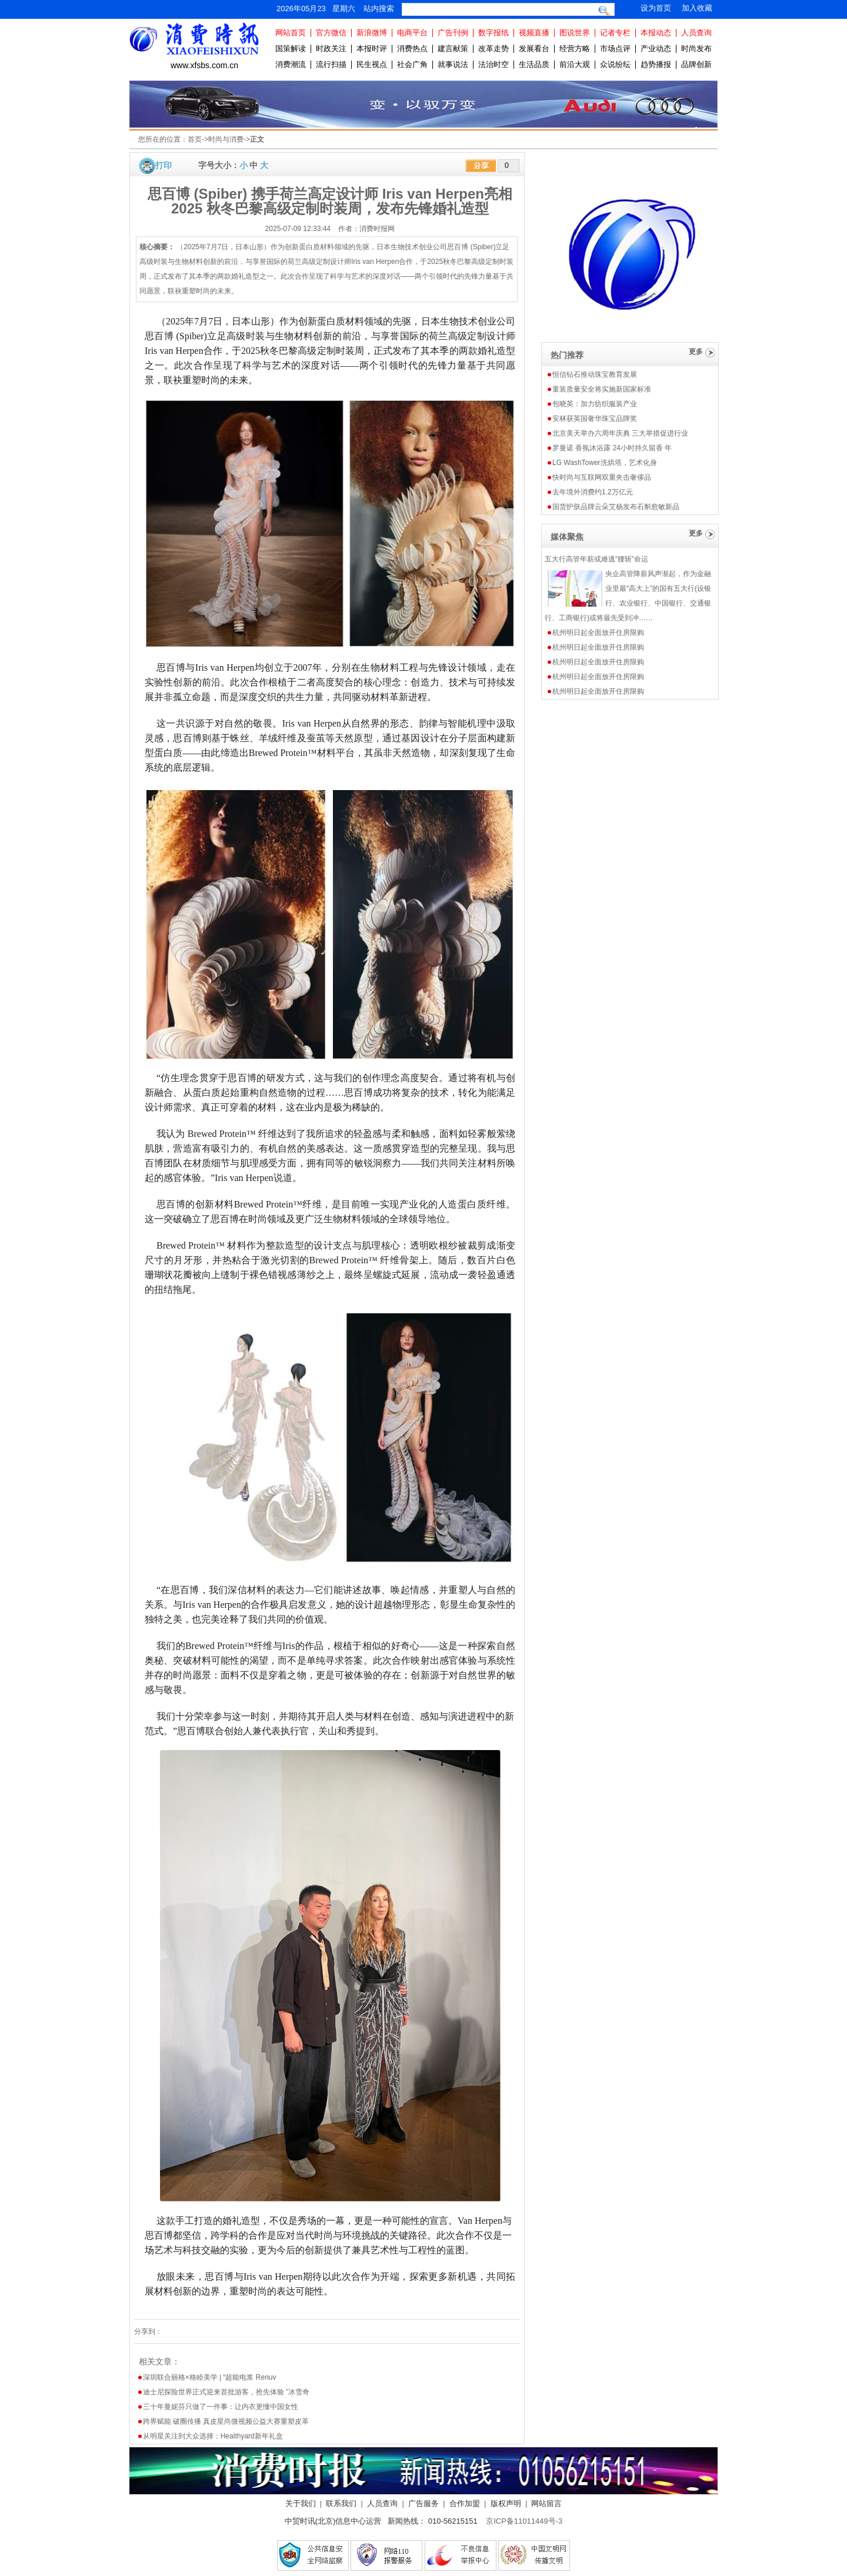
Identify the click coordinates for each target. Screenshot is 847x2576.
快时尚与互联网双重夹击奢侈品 (601, 477)
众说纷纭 (615, 64)
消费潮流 (290, 64)
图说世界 (574, 32)
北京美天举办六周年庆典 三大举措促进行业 (620, 433)
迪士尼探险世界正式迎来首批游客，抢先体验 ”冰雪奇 (226, 2392)
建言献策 (453, 48)
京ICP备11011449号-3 (524, 2521)
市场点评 (615, 48)
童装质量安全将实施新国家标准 (601, 389)
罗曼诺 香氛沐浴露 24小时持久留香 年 (612, 448)
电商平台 (412, 32)
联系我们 (341, 2503)
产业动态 (656, 48)
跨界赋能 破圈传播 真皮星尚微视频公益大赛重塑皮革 (226, 2421)
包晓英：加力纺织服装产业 (594, 404)
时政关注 (331, 48)
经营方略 (574, 48)
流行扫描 (331, 64)
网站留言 (546, 2503)
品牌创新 (696, 64)
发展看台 (534, 48)
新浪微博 (371, 32)
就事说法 (453, 64)
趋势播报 (656, 64)
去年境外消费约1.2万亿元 (592, 492)
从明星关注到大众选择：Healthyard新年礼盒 (213, 2436)
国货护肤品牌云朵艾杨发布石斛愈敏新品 (615, 507)
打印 (163, 165)
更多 (696, 351)
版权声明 (506, 2503)
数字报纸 (493, 32)
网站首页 (290, 32)
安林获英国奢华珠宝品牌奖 (594, 418)
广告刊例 (453, 32)
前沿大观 (574, 64)
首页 (195, 139)
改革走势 (493, 48)
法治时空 (493, 64)
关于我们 (300, 2503)
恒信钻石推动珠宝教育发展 (594, 374)
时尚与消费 (226, 139)
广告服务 (423, 2503)
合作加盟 (464, 2503)
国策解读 (290, 48)
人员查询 (696, 32)
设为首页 (656, 8)
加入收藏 (697, 8)
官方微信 (331, 32)
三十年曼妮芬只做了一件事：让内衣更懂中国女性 (220, 2407)
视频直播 (534, 32)
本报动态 (656, 32)
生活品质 (534, 64)
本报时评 (371, 48)
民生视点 (371, 64)
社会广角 (412, 64)
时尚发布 (696, 48)
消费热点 (412, 48)
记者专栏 (615, 32)
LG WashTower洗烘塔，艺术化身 (604, 463)
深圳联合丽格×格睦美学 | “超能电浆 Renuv (209, 2377)
